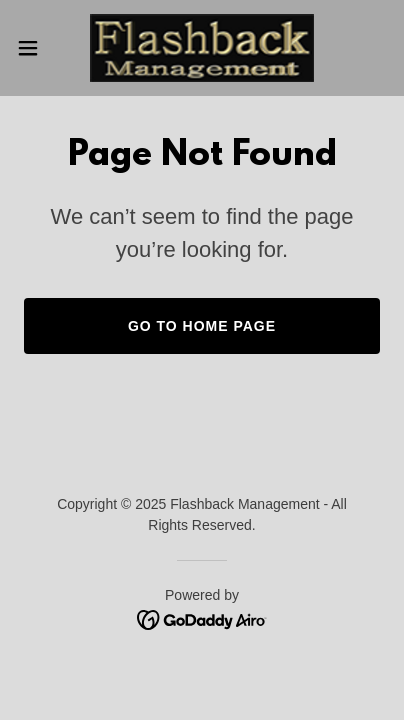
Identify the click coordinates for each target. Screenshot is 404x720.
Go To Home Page (202, 326)
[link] (202, 48)
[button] (37, 48)
